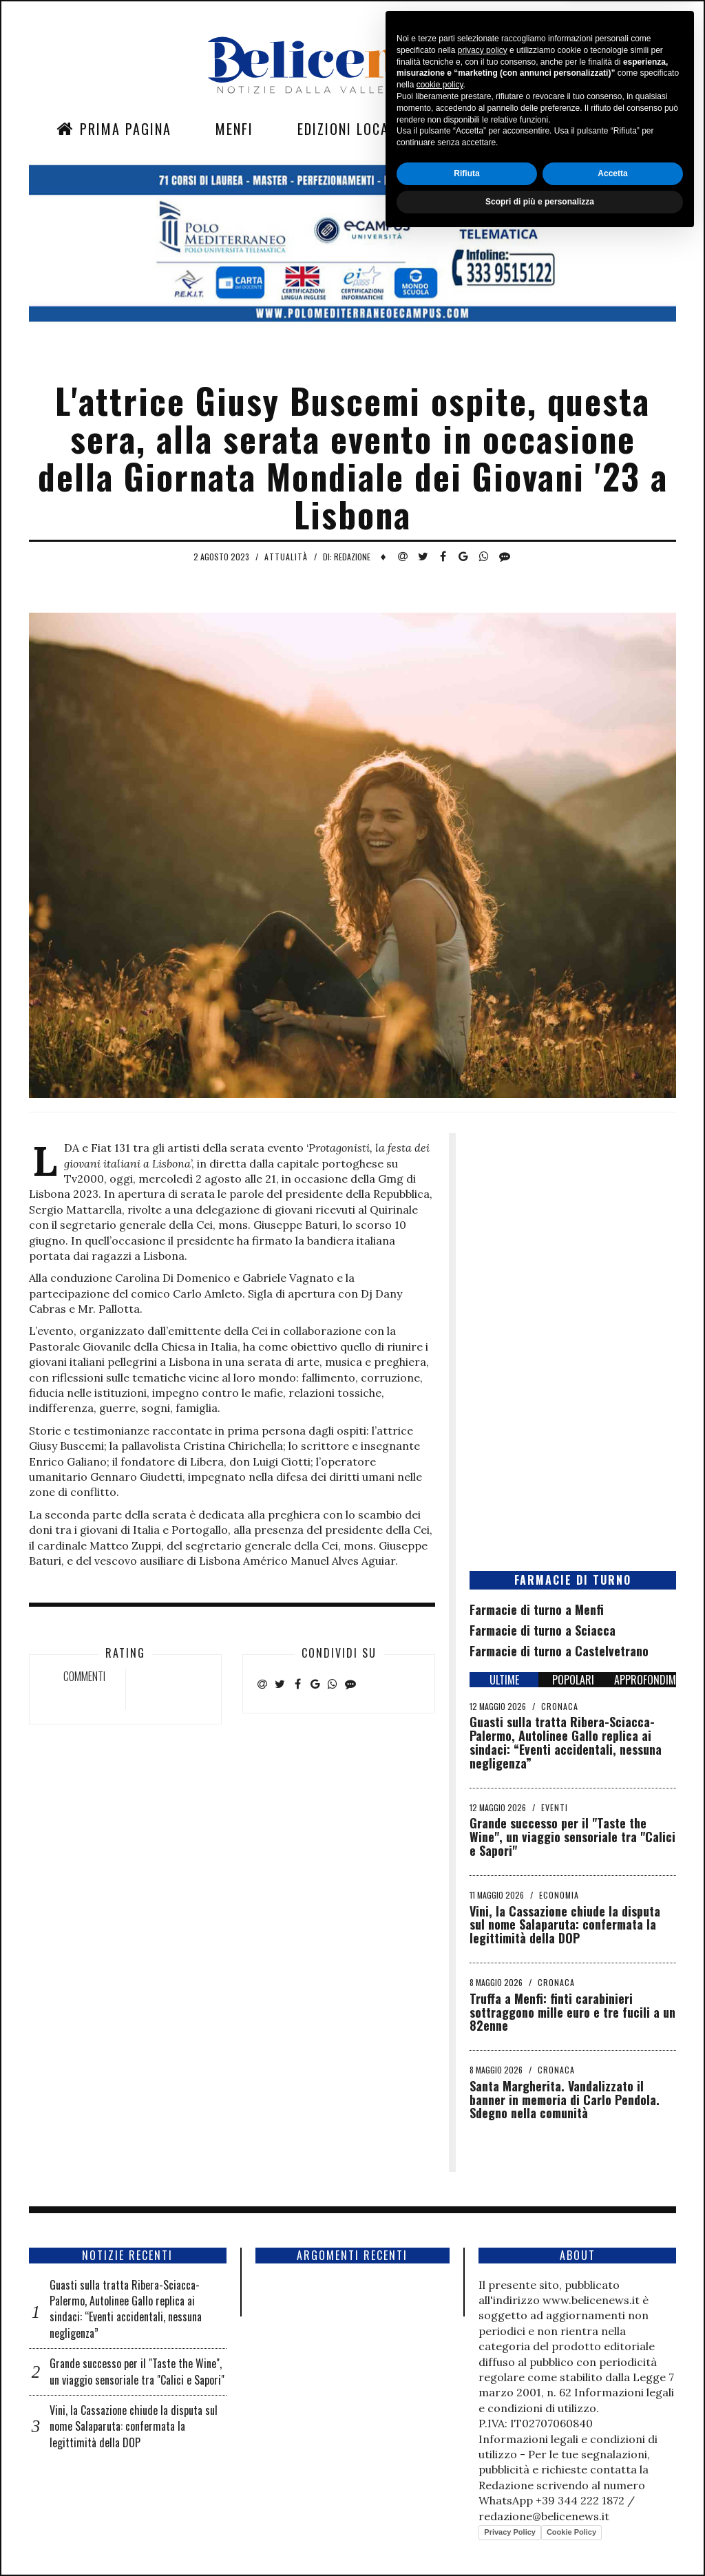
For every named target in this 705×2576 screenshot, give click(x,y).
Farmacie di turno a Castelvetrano (559, 1651)
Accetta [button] (612, 2511)
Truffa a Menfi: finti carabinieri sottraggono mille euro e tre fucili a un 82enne (572, 2012)
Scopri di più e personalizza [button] (539, 2539)
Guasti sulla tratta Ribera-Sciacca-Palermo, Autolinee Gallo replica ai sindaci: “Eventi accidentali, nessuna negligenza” (566, 1742)
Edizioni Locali (349, 128)
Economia (559, 1895)
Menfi (234, 128)
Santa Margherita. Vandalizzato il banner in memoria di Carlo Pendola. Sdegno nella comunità (565, 2099)
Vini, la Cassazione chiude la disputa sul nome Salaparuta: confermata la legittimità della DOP (565, 1924)
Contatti (569, 128)
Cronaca (559, 1706)
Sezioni (469, 128)
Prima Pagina (113, 128)
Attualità (286, 556)
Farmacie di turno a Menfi (537, 1609)
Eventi (554, 1807)
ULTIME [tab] (504, 1679)
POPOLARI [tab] (573, 1679)
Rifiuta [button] (466, 2511)
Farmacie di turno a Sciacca (542, 1630)
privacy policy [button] (482, 2388)
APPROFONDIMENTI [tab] (645, 1679)
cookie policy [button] (440, 2423)
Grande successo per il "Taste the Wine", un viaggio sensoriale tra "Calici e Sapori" (572, 1836)
